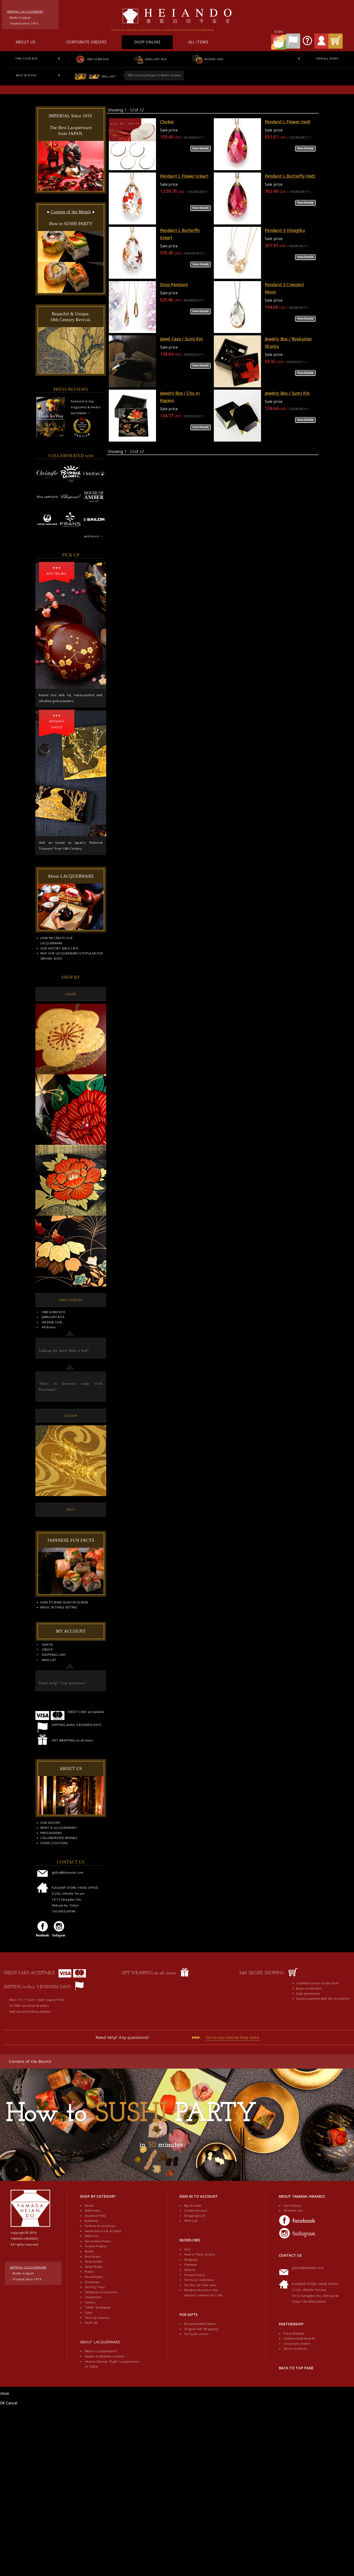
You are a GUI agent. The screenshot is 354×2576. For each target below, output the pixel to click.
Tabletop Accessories (101, 2292)
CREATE (47, 1650)
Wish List (190, 2221)
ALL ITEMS (198, 42)
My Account (192, 2206)
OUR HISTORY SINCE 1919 (59, 948)
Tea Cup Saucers (97, 2318)
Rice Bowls (93, 2257)
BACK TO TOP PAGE (296, 2368)
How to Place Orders (199, 2254)
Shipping (190, 2260)
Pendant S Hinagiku (285, 230)
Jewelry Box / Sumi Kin (287, 393)
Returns (190, 2270)
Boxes (89, 2206)
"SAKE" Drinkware (98, 2308)
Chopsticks (93, 2297)
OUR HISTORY (50, 1823)
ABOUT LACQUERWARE (100, 2342)
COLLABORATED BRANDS (58, 1838)
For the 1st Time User (200, 2285)
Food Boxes (94, 2277)
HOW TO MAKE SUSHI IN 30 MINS (64, 1602)
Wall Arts (91, 2236)
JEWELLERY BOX (150, 59)
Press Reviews (294, 2333)
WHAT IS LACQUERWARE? (58, 1828)
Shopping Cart (195, 2216)
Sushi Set (91, 2323)
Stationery (92, 2211)
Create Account (195, 2211)
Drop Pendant (174, 284)
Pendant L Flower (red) (287, 122)
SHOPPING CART (54, 1655)
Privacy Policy (194, 2275)
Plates (89, 2272)
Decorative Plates (98, 2241)
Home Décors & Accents (103, 2231)
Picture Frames (96, 2246)
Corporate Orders (297, 2344)
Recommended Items (200, 2324)
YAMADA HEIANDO (24, 2239)
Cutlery (90, 2302)
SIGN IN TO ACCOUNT (198, 2196)
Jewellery (91, 2221)
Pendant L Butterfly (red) (290, 176)
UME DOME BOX (91, 59)
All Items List (293, 2211)
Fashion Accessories (100, 2226)
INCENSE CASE (207, 59)
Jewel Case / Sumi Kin (181, 339)
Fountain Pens (95, 2216)
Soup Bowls (93, 2262)
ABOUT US (26, 42)
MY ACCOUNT (71, 1631)
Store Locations (295, 2349)
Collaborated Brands (299, 2338)
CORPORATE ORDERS (86, 42)
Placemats (92, 2282)
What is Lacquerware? (101, 2351)
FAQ (187, 2249)
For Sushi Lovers (196, 2334)
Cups (89, 2312)
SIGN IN (47, 1645)
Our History (292, 2206)
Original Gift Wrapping (201, 2329)
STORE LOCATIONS (54, 1843)
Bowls (89, 2251)
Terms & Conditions (199, 2280)
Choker (167, 122)
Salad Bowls (94, 2267)
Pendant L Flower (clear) (184, 176)
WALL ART (95, 76)
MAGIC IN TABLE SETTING (58, 1607)
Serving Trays (95, 2287)
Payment (190, 2265)
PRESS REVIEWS (51, 1833)
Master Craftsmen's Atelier (105, 2356)
